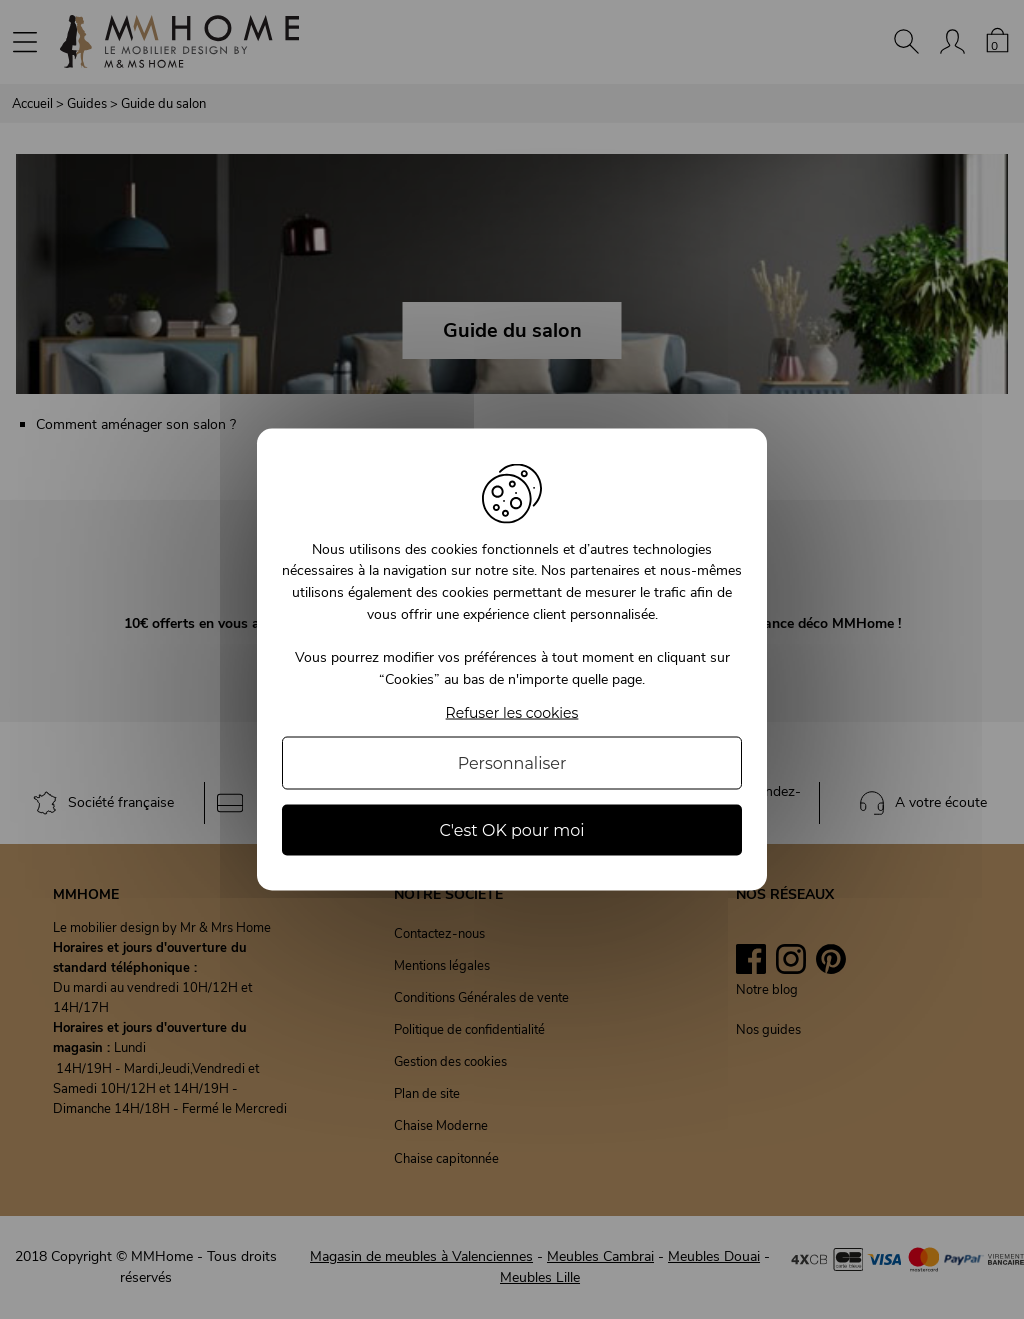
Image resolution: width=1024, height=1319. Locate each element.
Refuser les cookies (512, 713)
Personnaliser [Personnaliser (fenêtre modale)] (512, 763)
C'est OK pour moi (511, 830)
